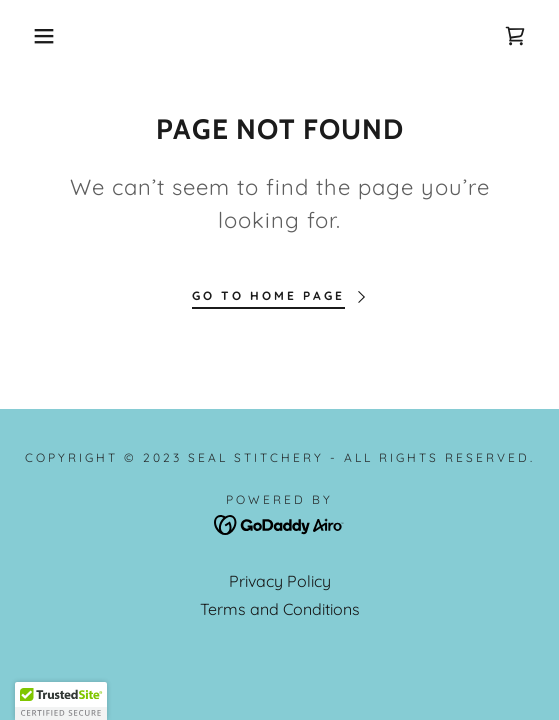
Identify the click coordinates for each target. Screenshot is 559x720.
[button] (39, 36)
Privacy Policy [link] (280, 581)
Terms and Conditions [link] (280, 609)
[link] (515, 36)
